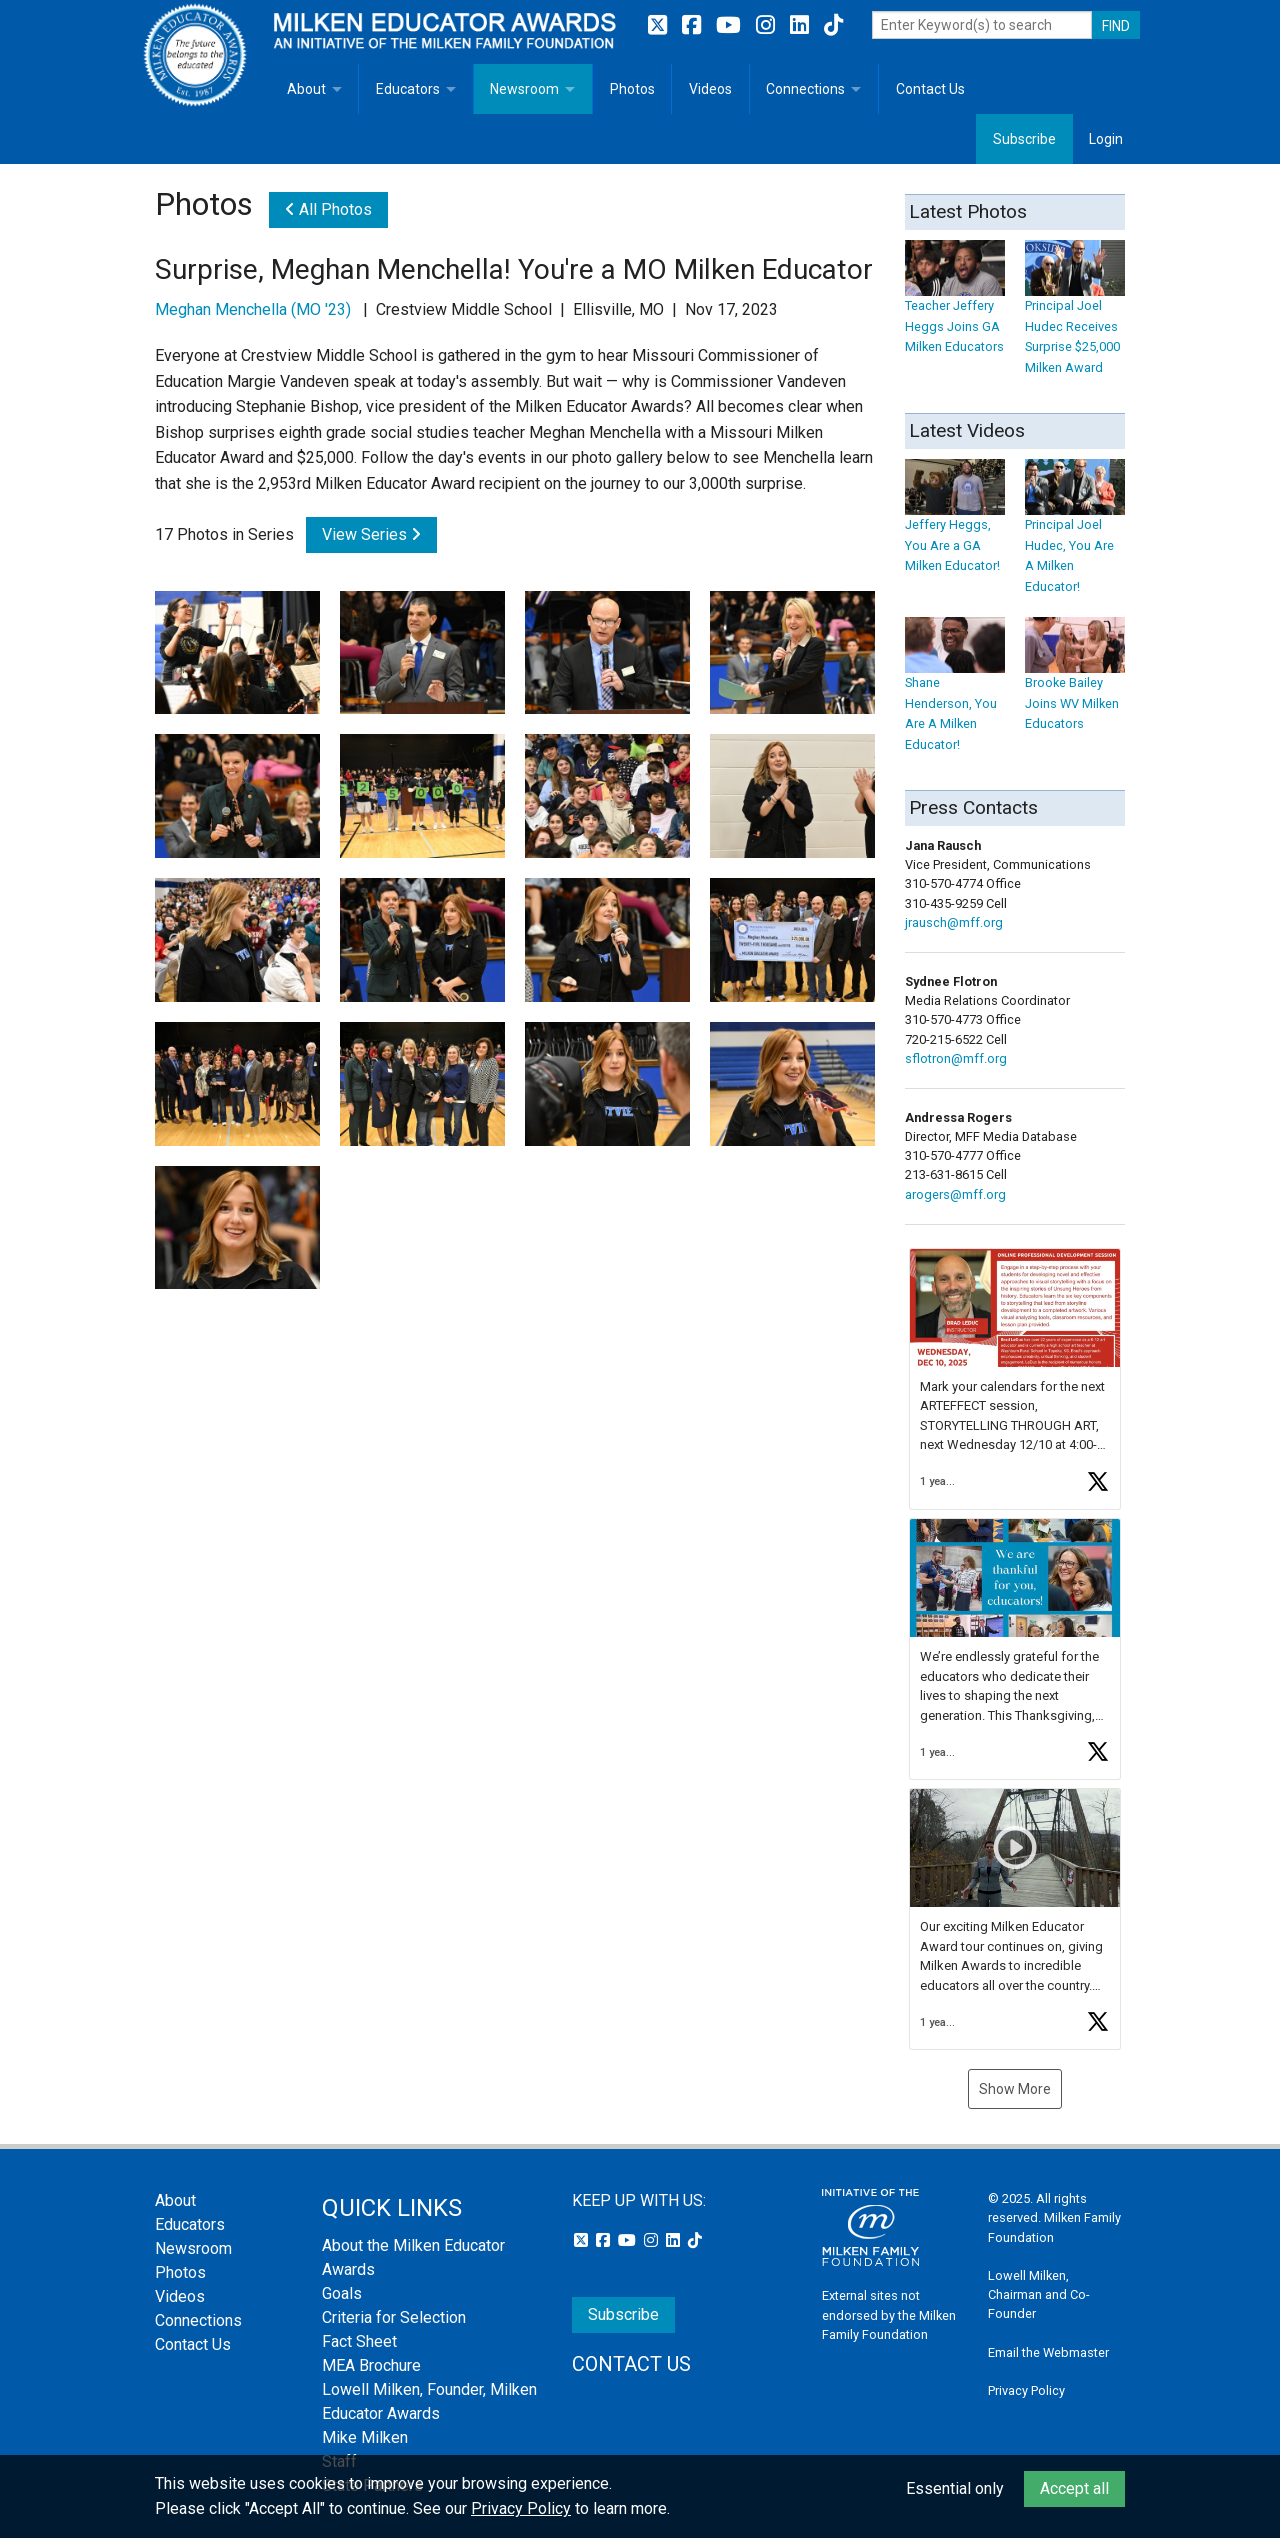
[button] (1015, 1379)
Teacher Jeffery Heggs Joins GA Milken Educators (955, 306)
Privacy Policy (1026, 2390)
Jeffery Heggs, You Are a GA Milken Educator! (955, 525)
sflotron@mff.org (956, 1058)
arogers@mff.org (955, 1194)
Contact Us (930, 89)
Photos (632, 89)
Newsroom (524, 89)
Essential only (955, 2488)
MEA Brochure (371, 2365)
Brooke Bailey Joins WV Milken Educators (1075, 684)
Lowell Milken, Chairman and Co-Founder (1039, 2294)
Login (1106, 139)
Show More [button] (1015, 2089)
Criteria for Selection (394, 2317)
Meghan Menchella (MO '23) (253, 309)
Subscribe (1024, 139)
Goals (342, 2293)
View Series (371, 534)
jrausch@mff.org (954, 922)
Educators (408, 89)
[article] (1015, 1379)
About (306, 89)
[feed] (1015, 1649)
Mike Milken (365, 2437)
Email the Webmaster (1048, 2352)
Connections (805, 89)
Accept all (1074, 2488)
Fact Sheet (359, 2341)
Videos (710, 89)
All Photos (328, 209)
